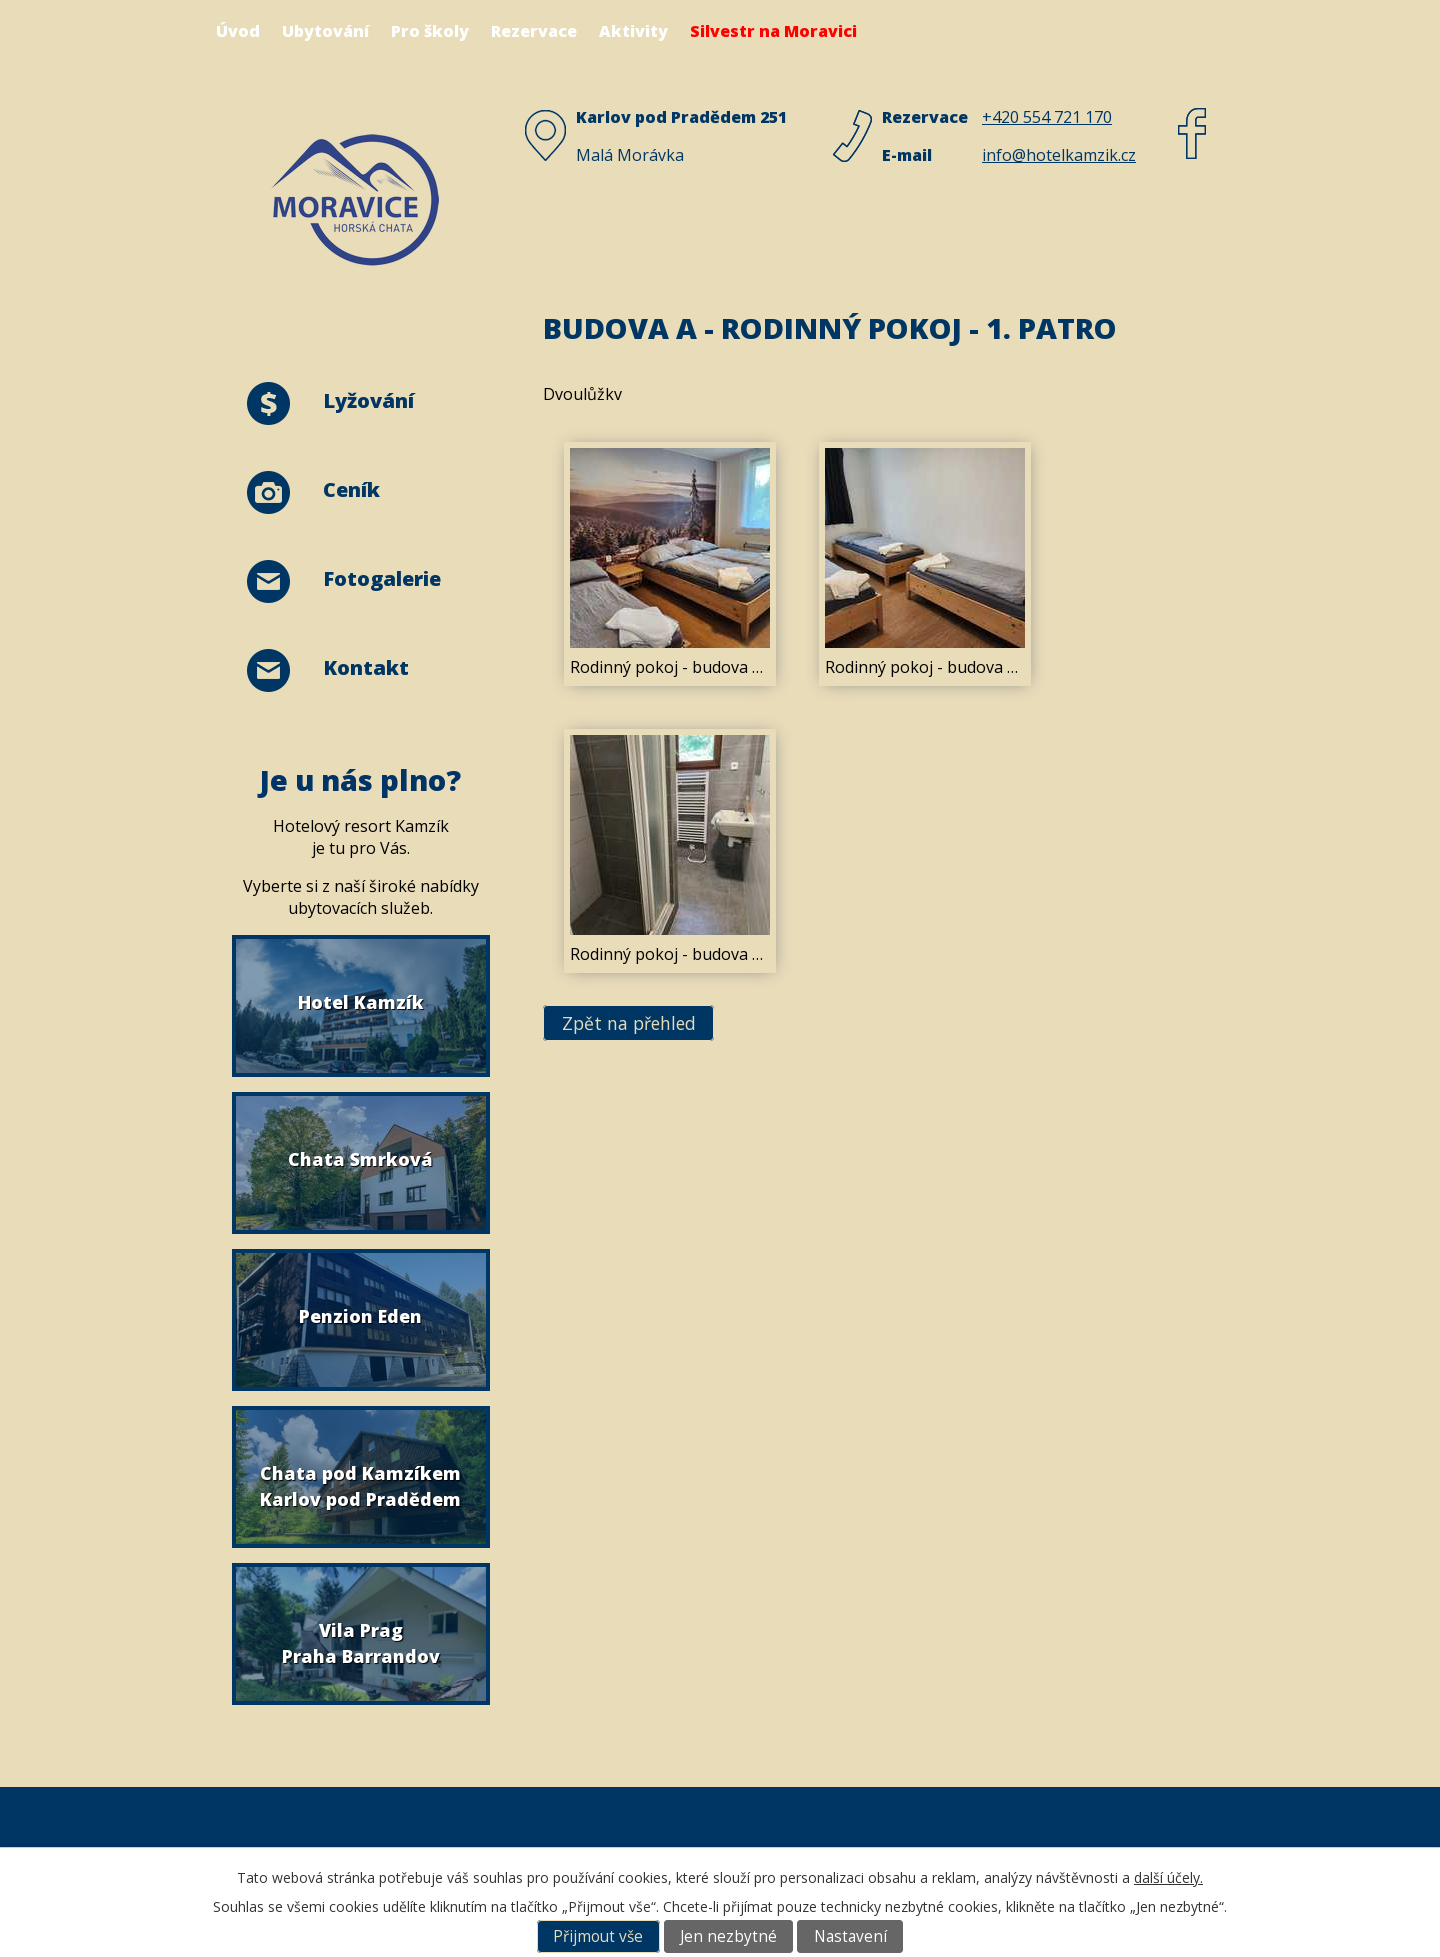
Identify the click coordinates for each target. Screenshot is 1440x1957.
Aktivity (633, 31)
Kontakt (366, 667)
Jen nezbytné (728, 1936)
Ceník (351, 489)
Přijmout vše (598, 1936)
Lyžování (368, 400)
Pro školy (430, 31)
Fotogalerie (382, 578)
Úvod (238, 31)
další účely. (1168, 1877)
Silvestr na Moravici (773, 31)
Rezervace (534, 31)
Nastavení (850, 1936)
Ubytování (325, 31)
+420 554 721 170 (1047, 117)
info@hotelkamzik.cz (1059, 155)
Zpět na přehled (629, 1023)
